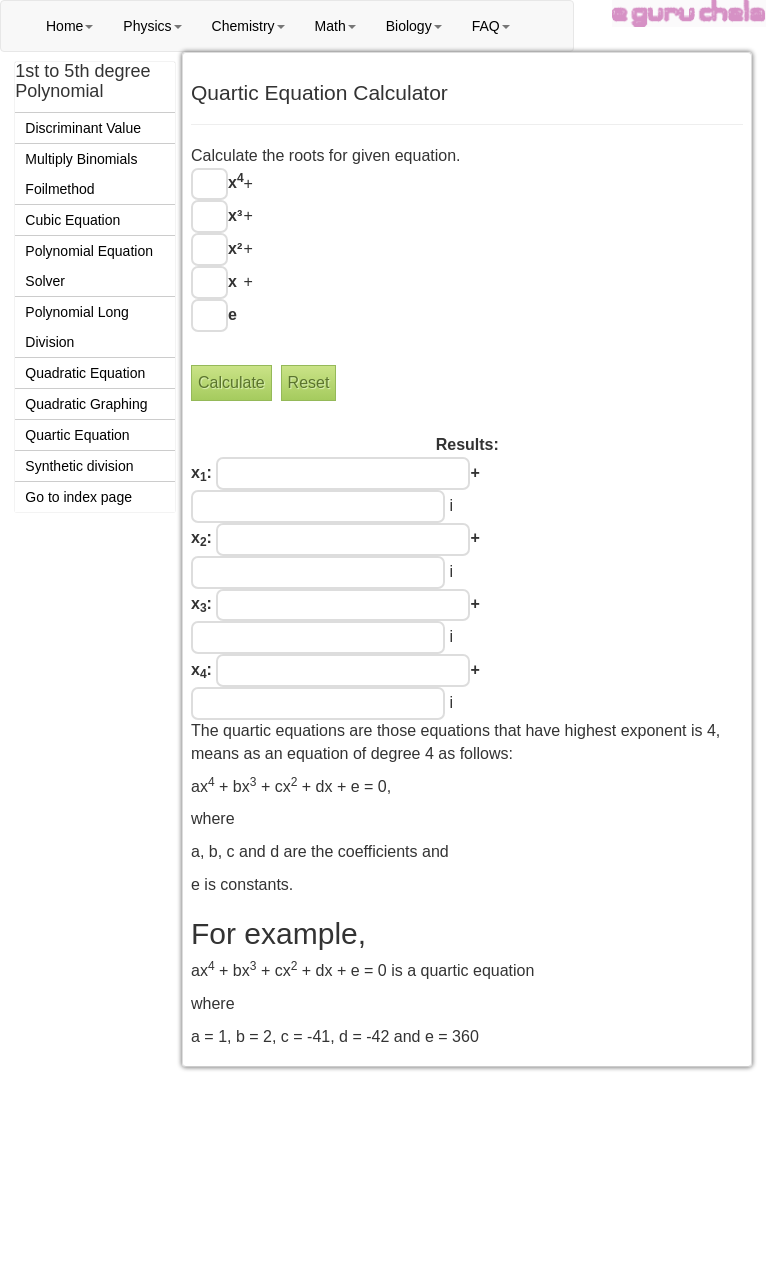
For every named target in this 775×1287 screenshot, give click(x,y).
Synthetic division (79, 466)
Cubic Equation (72, 220)
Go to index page (78, 497)
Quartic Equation (77, 435)
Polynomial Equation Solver (89, 266)
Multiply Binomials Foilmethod (81, 174)
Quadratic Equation (85, 373)
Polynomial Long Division (77, 327)
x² (235, 248)
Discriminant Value (83, 128)
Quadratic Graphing (86, 404)
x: (201, 474)
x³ (235, 215)
